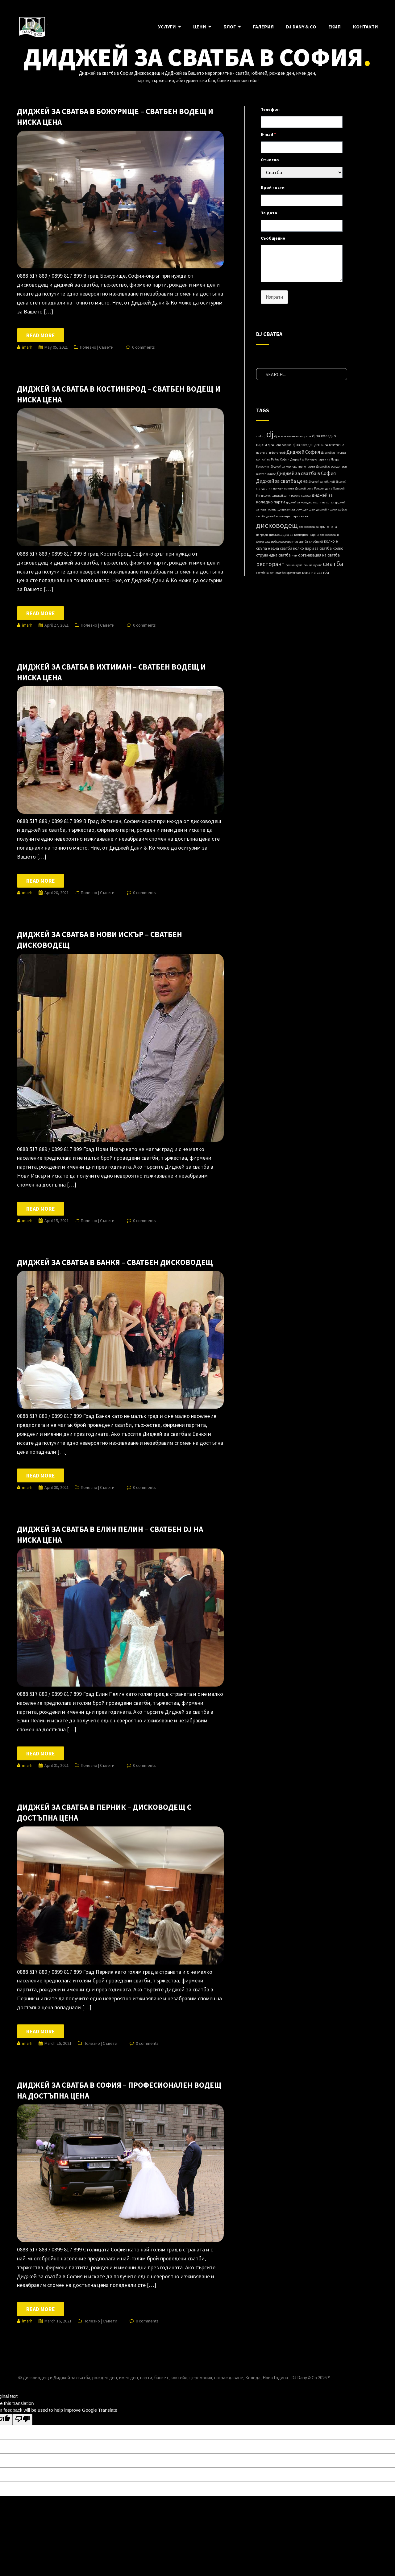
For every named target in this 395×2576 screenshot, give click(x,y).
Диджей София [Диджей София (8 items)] (303, 452)
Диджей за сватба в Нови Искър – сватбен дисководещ (99, 939)
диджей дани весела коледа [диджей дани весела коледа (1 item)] (291, 496)
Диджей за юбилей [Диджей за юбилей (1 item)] (322, 482)
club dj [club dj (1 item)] (260, 436)
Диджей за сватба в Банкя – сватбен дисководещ (115, 1262)
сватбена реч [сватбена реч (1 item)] (265, 573)
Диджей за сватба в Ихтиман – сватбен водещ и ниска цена (111, 672)
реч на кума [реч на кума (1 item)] (293, 565)
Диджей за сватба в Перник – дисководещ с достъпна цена (104, 1812)
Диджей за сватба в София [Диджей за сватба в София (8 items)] (306, 473)
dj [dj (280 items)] (269, 434)
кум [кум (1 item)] (294, 555)
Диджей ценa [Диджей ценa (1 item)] (304, 488)
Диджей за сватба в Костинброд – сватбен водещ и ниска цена (118, 394)
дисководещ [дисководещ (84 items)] (277, 525)
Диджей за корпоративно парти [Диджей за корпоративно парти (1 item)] (293, 466)
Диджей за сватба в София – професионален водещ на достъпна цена (119, 2090)
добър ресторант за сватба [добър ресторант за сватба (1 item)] (289, 542)
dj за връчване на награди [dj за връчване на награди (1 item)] (292, 436)
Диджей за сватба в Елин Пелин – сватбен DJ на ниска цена (110, 1534)
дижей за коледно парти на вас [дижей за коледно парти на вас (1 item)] (287, 516)
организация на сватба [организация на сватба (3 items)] (319, 555)
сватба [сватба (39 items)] (333, 563)
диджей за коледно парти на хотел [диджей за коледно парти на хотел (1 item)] (310, 502)
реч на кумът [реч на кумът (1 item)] (312, 565)
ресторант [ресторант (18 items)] (270, 564)
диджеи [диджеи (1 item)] (266, 496)
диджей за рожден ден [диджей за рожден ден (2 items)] (296, 509)
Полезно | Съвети (97, 347)
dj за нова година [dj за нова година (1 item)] (280, 445)
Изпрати (274, 297)
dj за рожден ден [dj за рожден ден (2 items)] (306, 444)
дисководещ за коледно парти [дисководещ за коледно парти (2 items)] (294, 534)
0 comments (143, 347)
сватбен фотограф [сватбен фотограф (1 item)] (288, 573)
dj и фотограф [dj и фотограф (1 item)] (275, 453)
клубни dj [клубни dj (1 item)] (316, 542)
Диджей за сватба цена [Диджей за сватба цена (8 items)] (282, 481)
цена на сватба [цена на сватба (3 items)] (315, 572)
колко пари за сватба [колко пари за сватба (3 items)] (312, 548)
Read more (40, 335)
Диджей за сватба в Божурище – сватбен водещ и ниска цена (115, 116)
